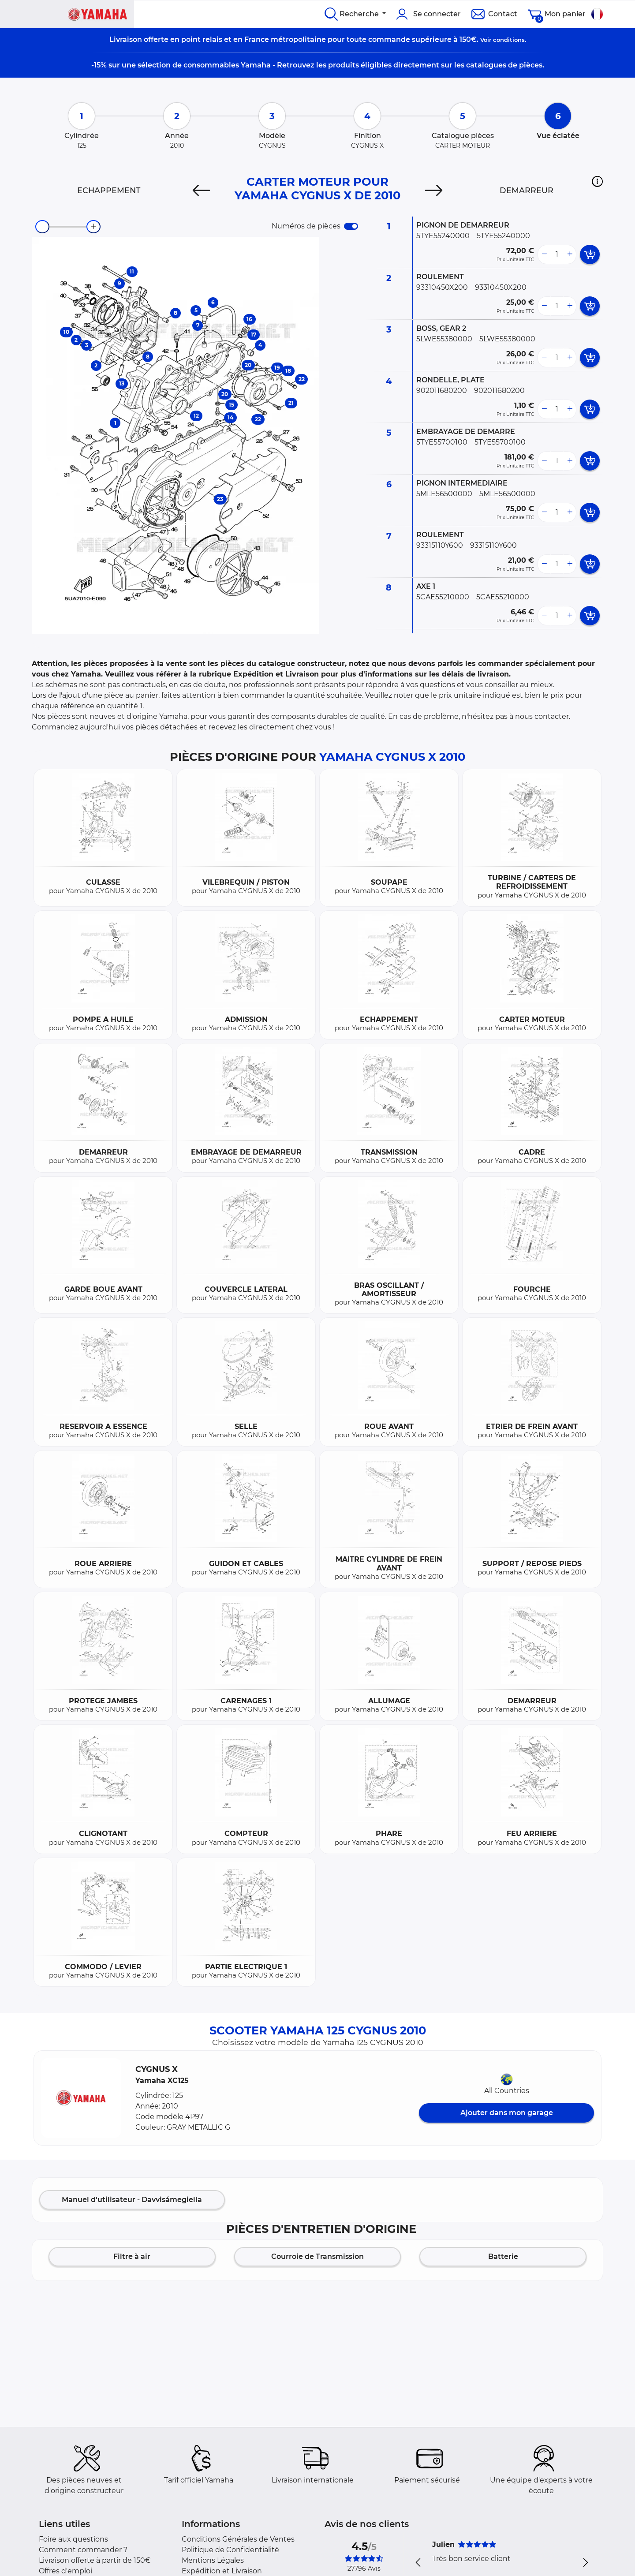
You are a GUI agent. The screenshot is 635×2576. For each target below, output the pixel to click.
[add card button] (590, 254)
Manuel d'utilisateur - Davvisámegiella (132, 2199)
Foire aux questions (73, 2539)
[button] (597, 181)
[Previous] (201, 191)
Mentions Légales (213, 2560)
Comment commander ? (83, 2550)
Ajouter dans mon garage (506, 2113)
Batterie (503, 2256)
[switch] (351, 226)
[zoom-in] (93, 226)
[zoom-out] (42, 226)
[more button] (569, 254)
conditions (509, 39)
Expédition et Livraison (222, 2571)
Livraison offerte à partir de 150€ (95, 2560)
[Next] (434, 191)
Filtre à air (131, 2256)
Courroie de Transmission (317, 2256)
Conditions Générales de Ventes (238, 2539)
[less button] (544, 254)
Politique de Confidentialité (230, 2550)
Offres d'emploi (65, 2571)
